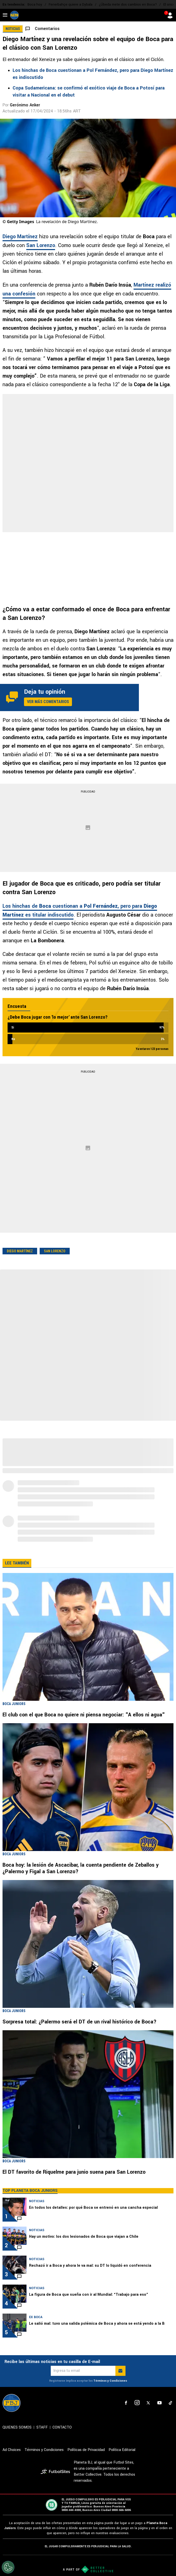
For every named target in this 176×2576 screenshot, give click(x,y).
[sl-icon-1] (126, 2403)
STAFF (42, 2427)
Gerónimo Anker (25, 105)
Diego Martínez (20, 236)
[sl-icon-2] (137, 2403)
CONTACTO (62, 2427)
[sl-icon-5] (170, 2403)
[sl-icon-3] (148, 2403)
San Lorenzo (40, 245)
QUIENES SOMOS (17, 2427)
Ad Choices (12, 2449)
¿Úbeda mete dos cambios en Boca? (128, 4)
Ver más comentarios (48, 701)
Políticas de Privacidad (86, 2449)
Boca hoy (35, 4)
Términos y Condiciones (110, 2381)
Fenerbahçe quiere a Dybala (70, 4)
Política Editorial (122, 2449)
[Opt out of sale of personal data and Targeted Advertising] (8, 2567)
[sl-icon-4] (159, 2403)
